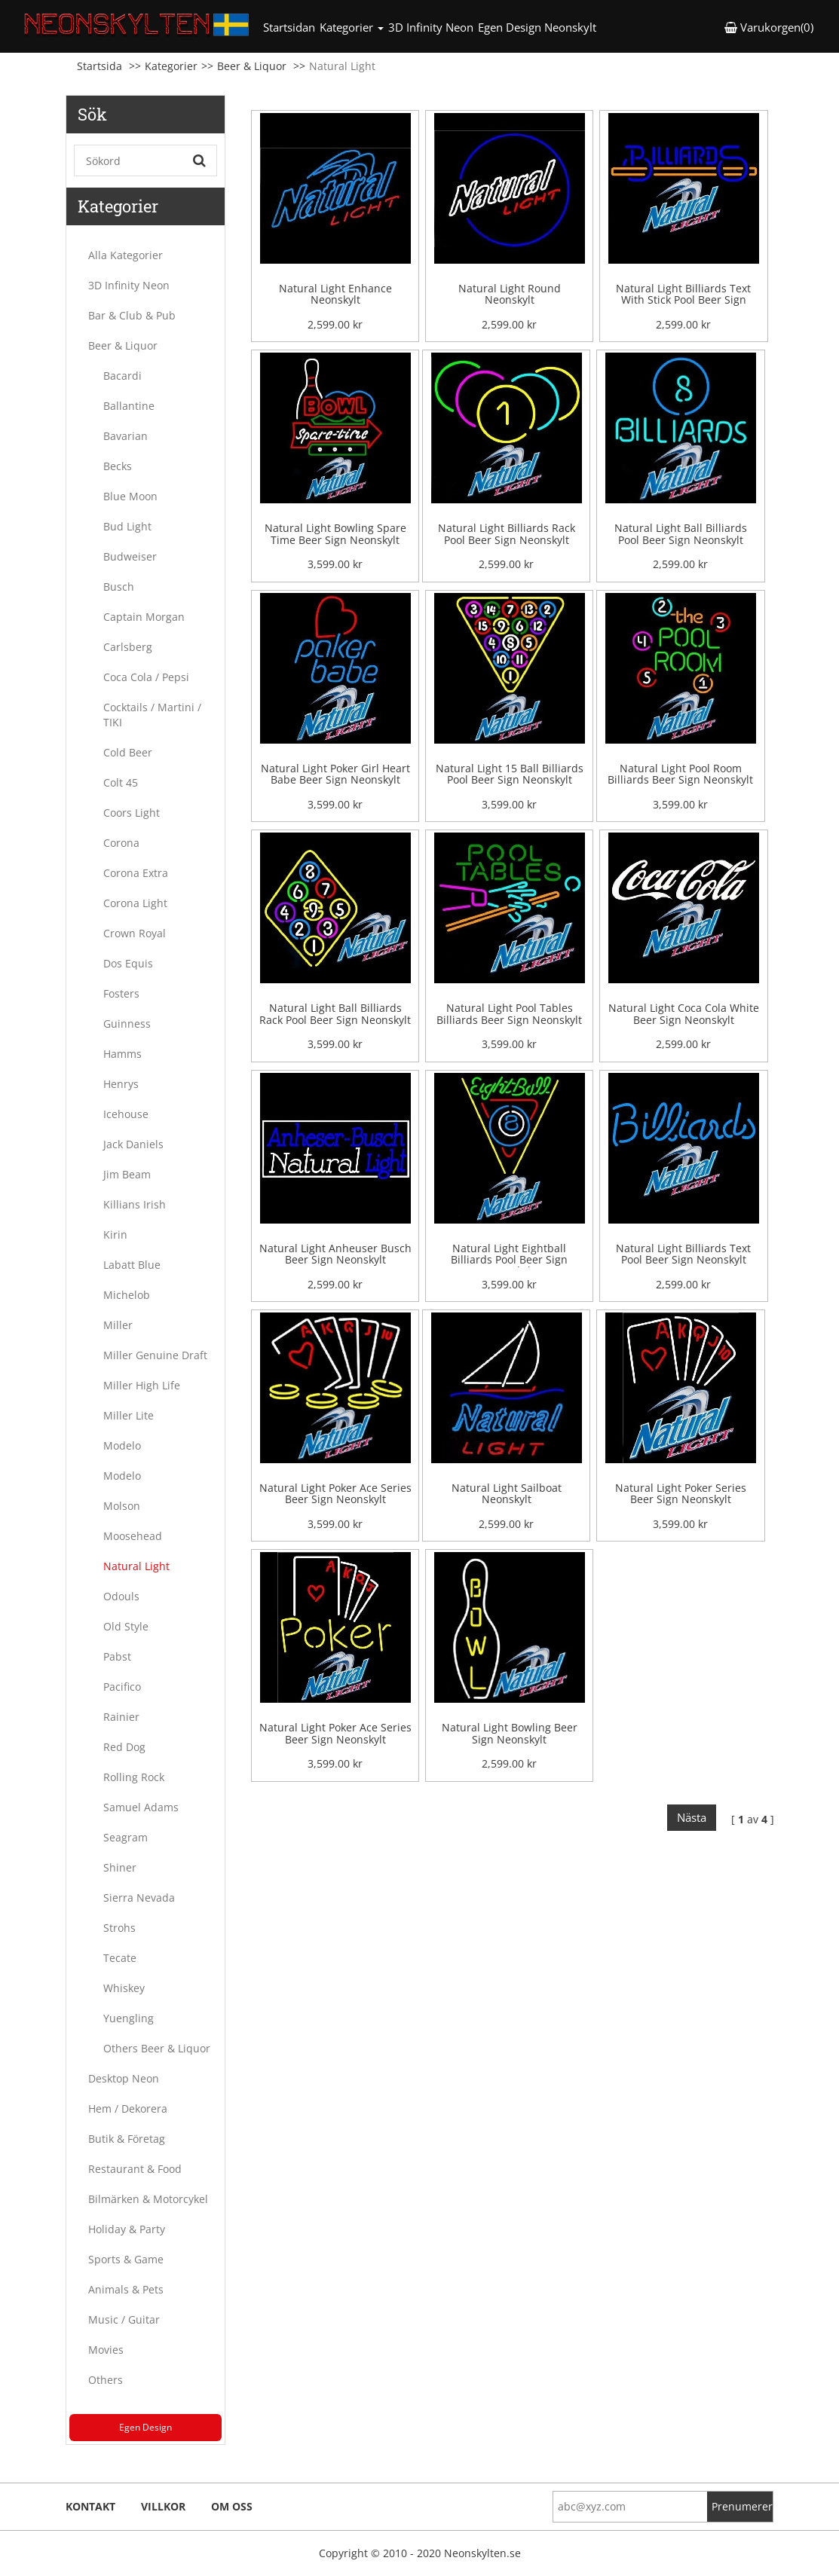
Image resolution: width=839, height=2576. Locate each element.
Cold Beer (127, 752)
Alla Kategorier (125, 255)
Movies (106, 2349)
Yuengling (128, 2018)
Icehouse (126, 1114)
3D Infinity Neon (430, 27)
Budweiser (130, 556)
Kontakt (90, 2506)
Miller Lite (128, 1415)
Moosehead (132, 1536)
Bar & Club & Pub (132, 315)
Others (105, 2380)
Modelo (122, 1445)
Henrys (121, 1084)
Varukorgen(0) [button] (768, 27)
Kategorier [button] (352, 27)
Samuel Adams (141, 1807)
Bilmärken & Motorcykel (148, 2199)
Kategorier (171, 66)
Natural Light (136, 1566)
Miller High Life (141, 1385)
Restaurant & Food (135, 2169)
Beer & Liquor (251, 66)
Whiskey (124, 1988)
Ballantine (129, 406)
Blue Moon (130, 496)
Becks (117, 466)
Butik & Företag (126, 2138)
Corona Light (135, 903)
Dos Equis (128, 963)
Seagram (125, 1837)
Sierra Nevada (139, 1897)
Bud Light (127, 526)
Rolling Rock (133, 1777)
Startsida (99, 66)
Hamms (122, 1054)
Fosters (121, 993)
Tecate (119, 1958)
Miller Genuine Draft (155, 1355)
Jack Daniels (133, 1144)
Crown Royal (134, 933)
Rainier (121, 1717)
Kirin (115, 1234)
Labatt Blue (132, 1264)
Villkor (163, 2506)
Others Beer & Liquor (156, 2048)
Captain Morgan (144, 617)
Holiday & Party (126, 2229)
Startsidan (290, 27)
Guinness (127, 1023)
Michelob (126, 1295)
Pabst (117, 1656)
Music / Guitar (124, 2319)
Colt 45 (120, 782)
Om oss (232, 2506)
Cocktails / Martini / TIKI (152, 714)
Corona (121, 843)
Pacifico (122, 1686)
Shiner (119, 1867)
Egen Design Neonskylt (537, 27)
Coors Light (131, 812)
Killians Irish (134, 1204)
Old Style (126, 1626)
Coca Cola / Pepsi (146, 677)
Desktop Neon (123, 2078)
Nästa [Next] (691, 1817)
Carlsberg (127, 647)
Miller (118, 1325)
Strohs (119, 1928)
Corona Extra (135, 873)
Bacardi (122, 375)
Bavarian (125, 436)
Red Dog (124, 1747)
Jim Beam (127, 1174)
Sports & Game (126, 2259)
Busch (118, 586)
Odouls (121, 1596)
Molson (121, 1506)
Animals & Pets (126, 2289)
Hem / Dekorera (127, 2108)
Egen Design (145, 2427)
